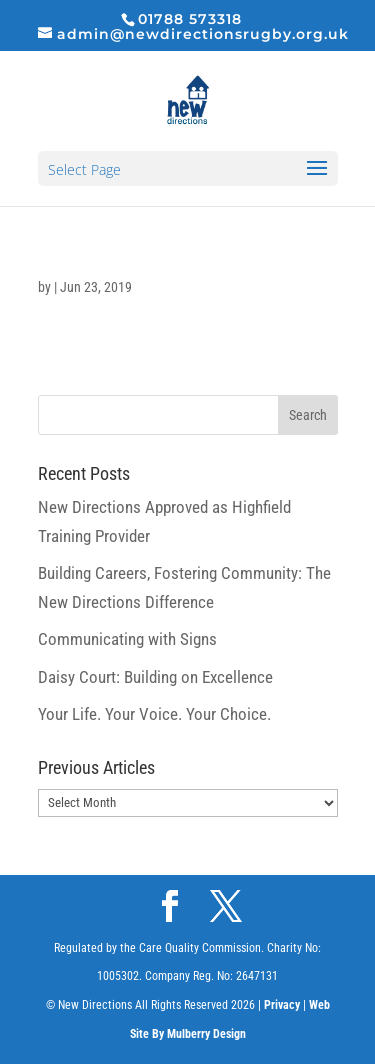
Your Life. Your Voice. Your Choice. (154, 714)
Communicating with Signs (127, 639)
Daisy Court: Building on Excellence (155, 677)
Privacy (282, 1005)
